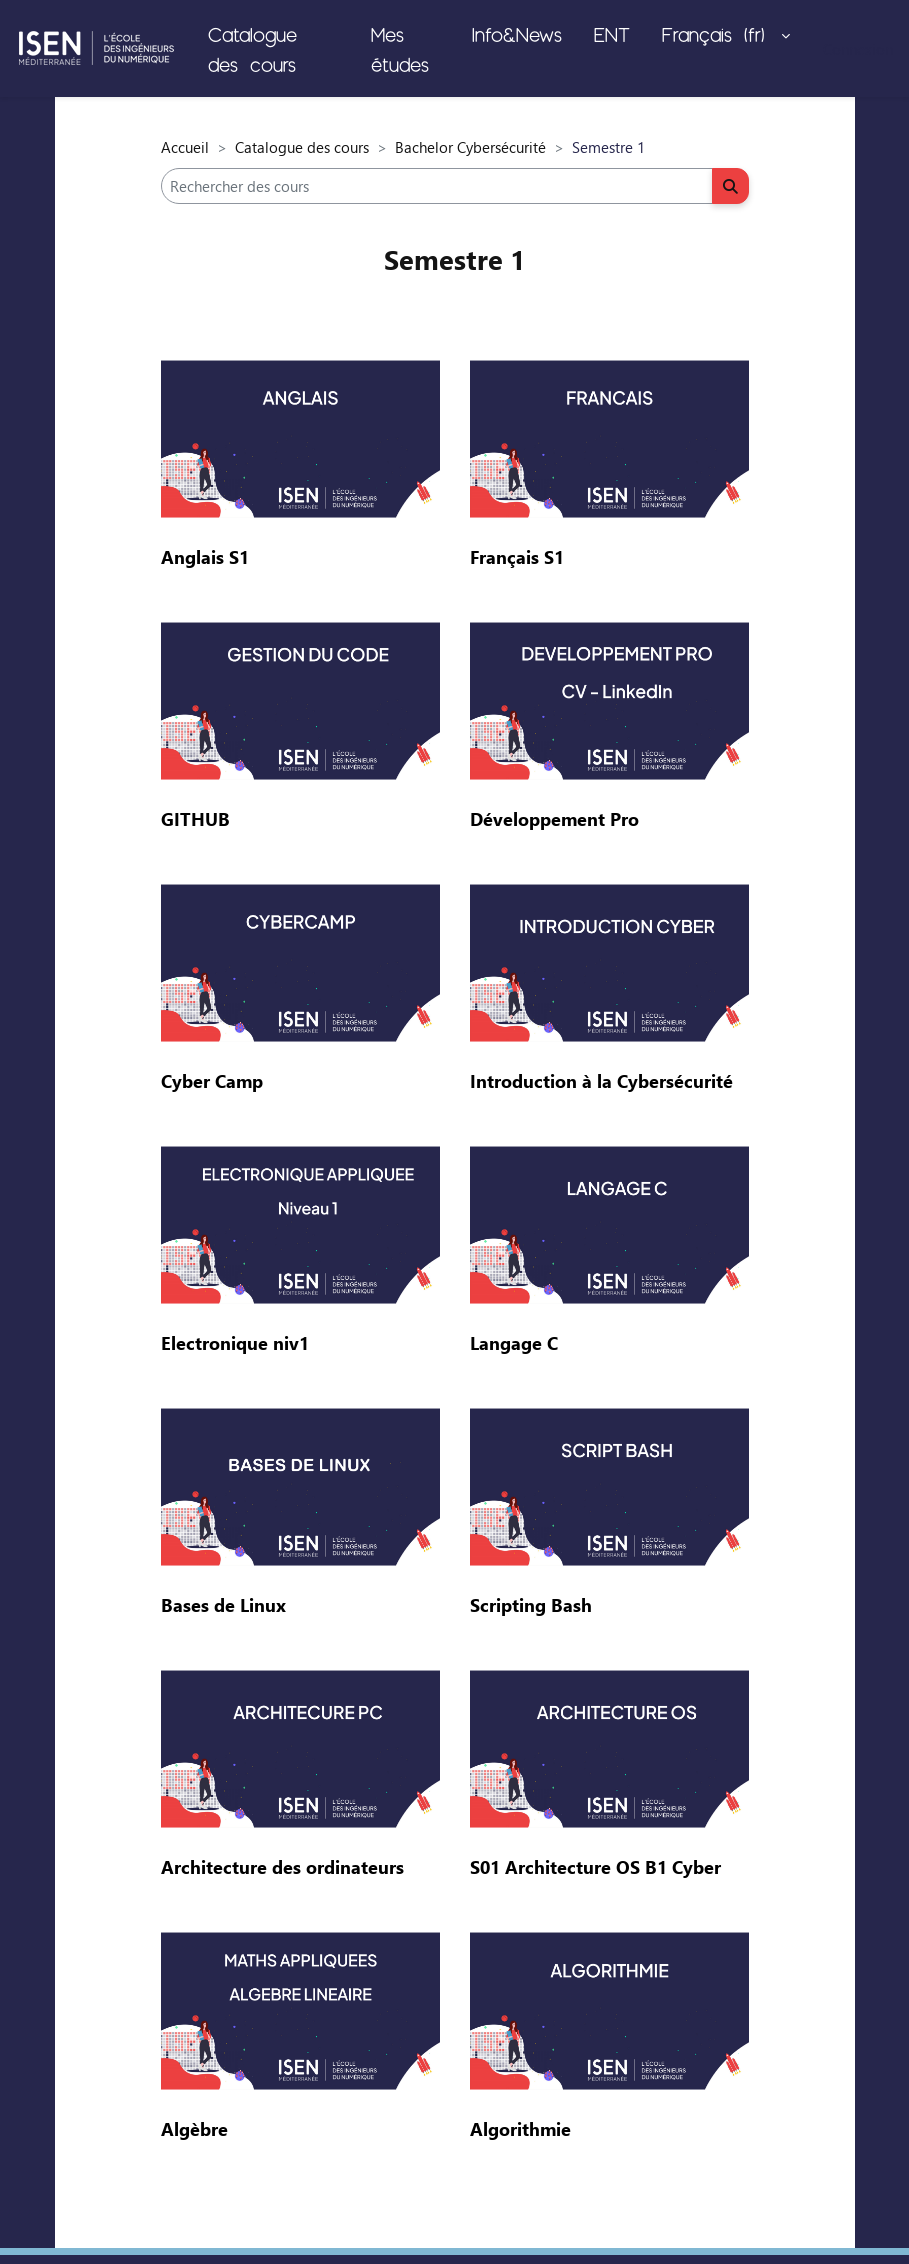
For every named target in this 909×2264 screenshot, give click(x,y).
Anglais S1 (205, 557)
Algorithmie (520, 2129)
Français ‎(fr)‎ (719, 34)
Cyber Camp (212, 1081)
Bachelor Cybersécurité (470, 147)
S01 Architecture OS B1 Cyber (595, 1867)
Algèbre (194, 2129)
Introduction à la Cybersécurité (601, 1081)
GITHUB (195, 819)
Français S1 (517, 557)
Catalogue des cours (252, 49)
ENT (612, 34)
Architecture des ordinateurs (282, 1867)
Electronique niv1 (235, 1343)
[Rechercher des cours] (437, 186)
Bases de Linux (223, 1605)
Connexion (858, 49)
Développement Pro (554, 819)
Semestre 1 (455, 259)
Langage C (514, 1343)
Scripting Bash (531, 1605)
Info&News (517, 34)
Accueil (185, 147)
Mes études (400, 49)
